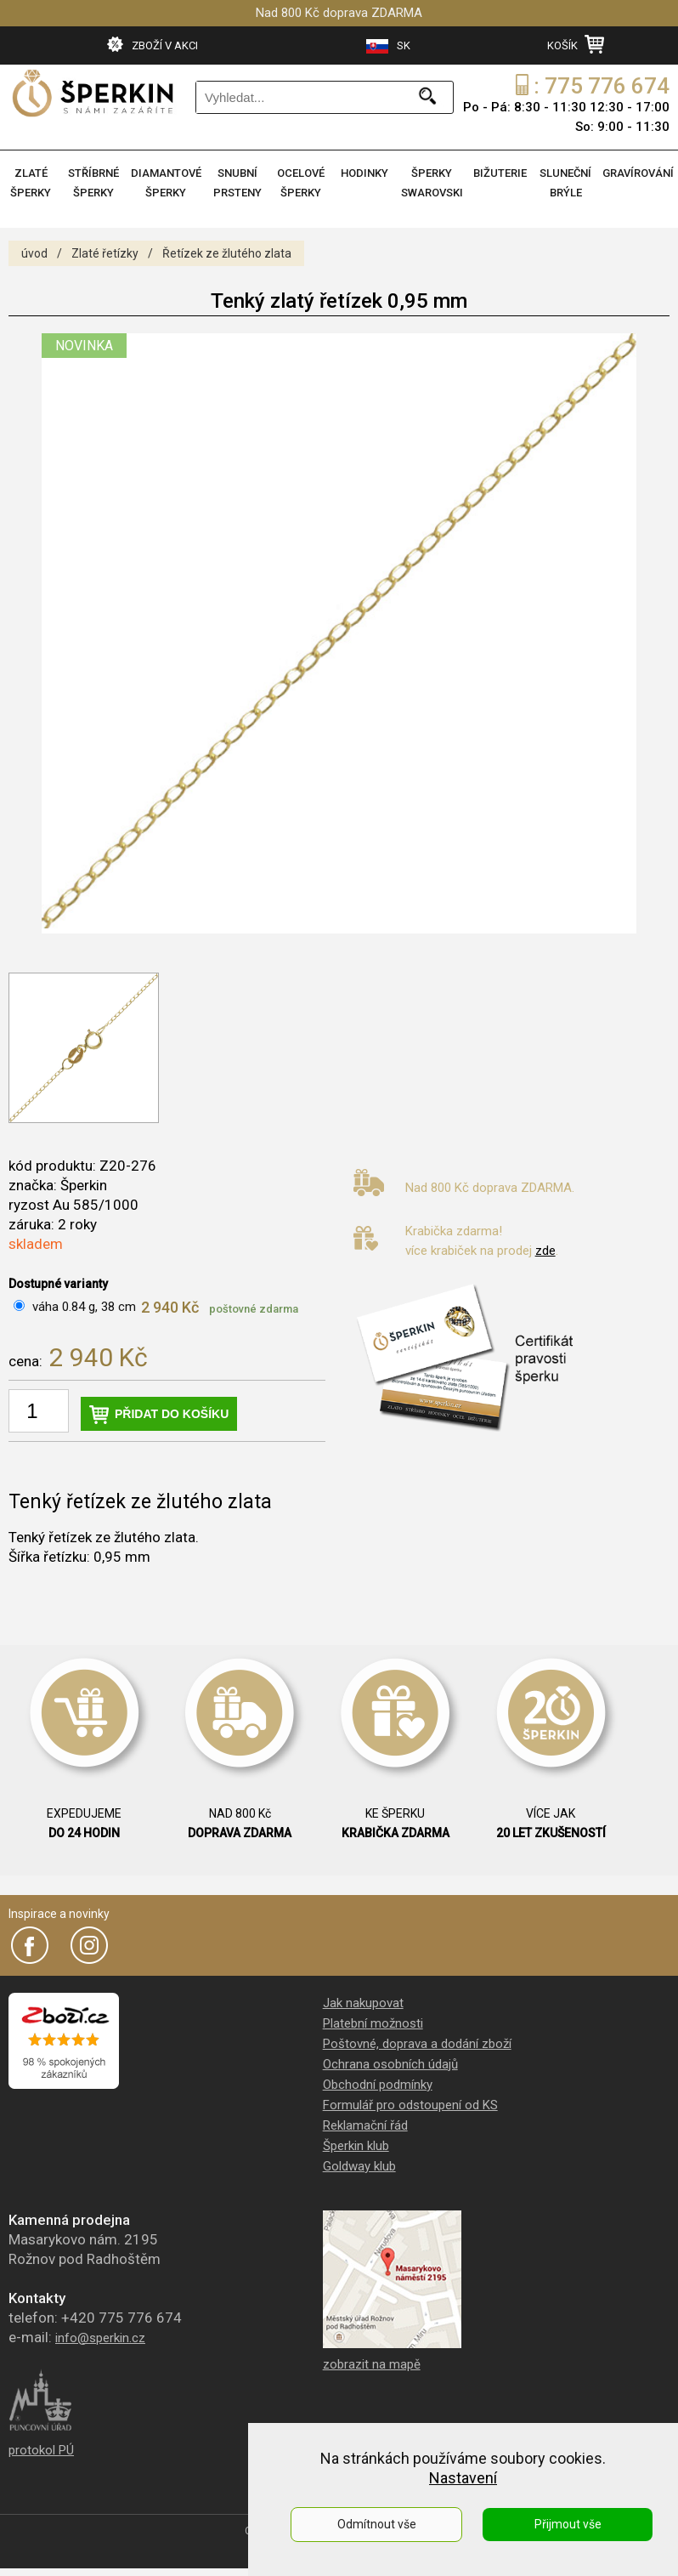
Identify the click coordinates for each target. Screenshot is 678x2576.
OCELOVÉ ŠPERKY (301, 183)
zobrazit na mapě (372, 2364)
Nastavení (463, 2478)
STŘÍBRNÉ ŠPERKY (93, 183)
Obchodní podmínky (377, 2084)
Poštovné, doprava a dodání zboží (417, 2043)
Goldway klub (359, 2166)
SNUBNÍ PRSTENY (237, 183)
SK (388, 46)
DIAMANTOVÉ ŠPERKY (166, 183)
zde (545, 1250)
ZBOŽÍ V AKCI (152, 44)
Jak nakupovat (363, 2003)
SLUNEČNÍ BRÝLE (565, 183)
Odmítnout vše (376, 2524)
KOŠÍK (575, 44)
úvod (34, 253)
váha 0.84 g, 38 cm (84, 1306)
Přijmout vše (568, 2524)
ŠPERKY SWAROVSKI (432, 183)
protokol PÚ (41, 2450)
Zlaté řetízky (104, 253)
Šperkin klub (356, 2145)
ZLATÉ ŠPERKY (30, 183)
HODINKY (364, 173)
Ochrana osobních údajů (390, 2064)
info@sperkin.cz (100, 2338)
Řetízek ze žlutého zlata (226, 253)
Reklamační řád (365, 2125)
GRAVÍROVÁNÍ (638, 173)
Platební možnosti (373, 2023)
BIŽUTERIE (500, 173)
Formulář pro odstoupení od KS (410, 2105)
